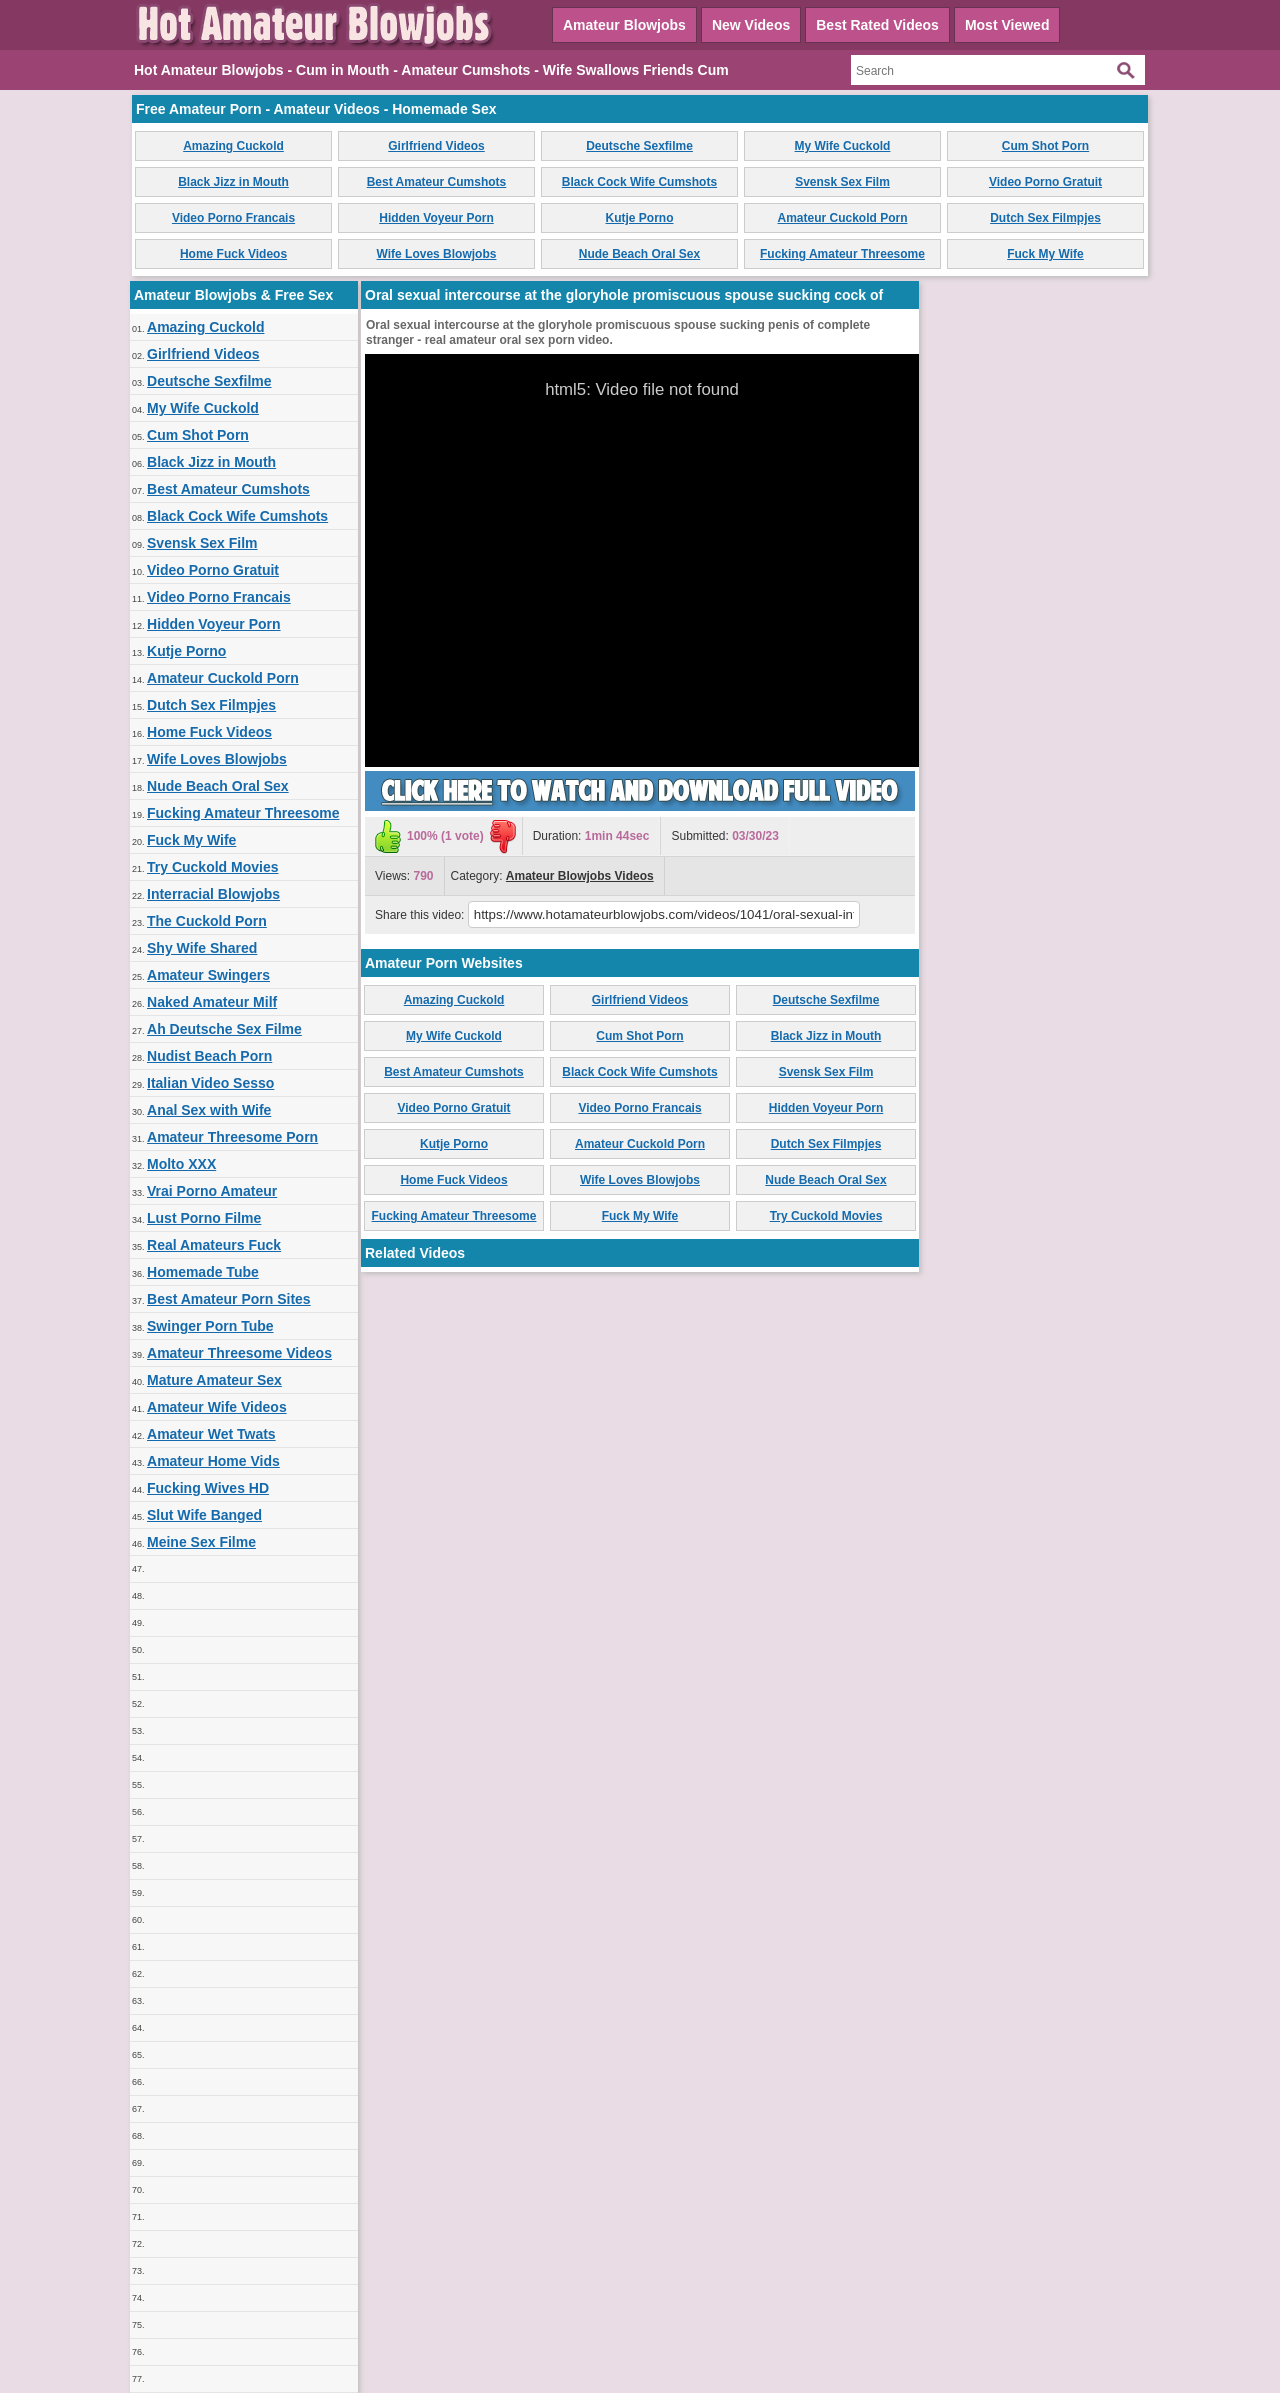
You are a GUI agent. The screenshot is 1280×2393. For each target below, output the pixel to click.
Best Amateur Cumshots (437, 182)
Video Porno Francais (233, 218)
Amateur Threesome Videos (239, 1353)
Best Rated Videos (877, 25)
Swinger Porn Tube (210, 1326)
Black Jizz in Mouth (233, 182)
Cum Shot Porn (1045, 146)
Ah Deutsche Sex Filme (224, 1029)
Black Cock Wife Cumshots (639, 182)
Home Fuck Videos (233, 254)
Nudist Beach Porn (209, 1056)
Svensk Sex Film (842, 182)
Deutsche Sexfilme (639, 146)
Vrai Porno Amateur (212, 1191)
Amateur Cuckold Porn (842, 218)
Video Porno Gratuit (1045, 182)
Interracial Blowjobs (213, 894)
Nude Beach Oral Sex (639, 254)
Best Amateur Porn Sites (229, 1299)
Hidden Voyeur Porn (436, 218)
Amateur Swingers (208, 975)
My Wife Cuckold (843, 146)
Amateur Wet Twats (211, 1434)
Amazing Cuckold (233, 146)
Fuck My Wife (1045, 254)
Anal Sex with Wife (209, 1110)
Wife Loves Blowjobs (437, 254)
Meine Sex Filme (201, 1542)
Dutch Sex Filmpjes (1045, 218)
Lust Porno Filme (204, 1218)
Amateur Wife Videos (217, 1407)
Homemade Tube (203, 1272)
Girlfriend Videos (436, 146)
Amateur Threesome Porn (232, 1137)
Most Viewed (1007, 25)
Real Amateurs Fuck (214, 1245)
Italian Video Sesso (210, 1083)
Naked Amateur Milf (212, 1002)
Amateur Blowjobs (624, 25)
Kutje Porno (640, 218)
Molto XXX (181, 1164)
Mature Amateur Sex (214, 1380)
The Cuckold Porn (207, 921)
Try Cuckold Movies (212, 867)
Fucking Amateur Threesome (842, 254)
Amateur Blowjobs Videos (580, 876)
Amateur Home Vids (213, 1461)
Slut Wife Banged (204, 1515)
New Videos (751, 25)
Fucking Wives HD (208, 1488)
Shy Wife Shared (202, 948)
